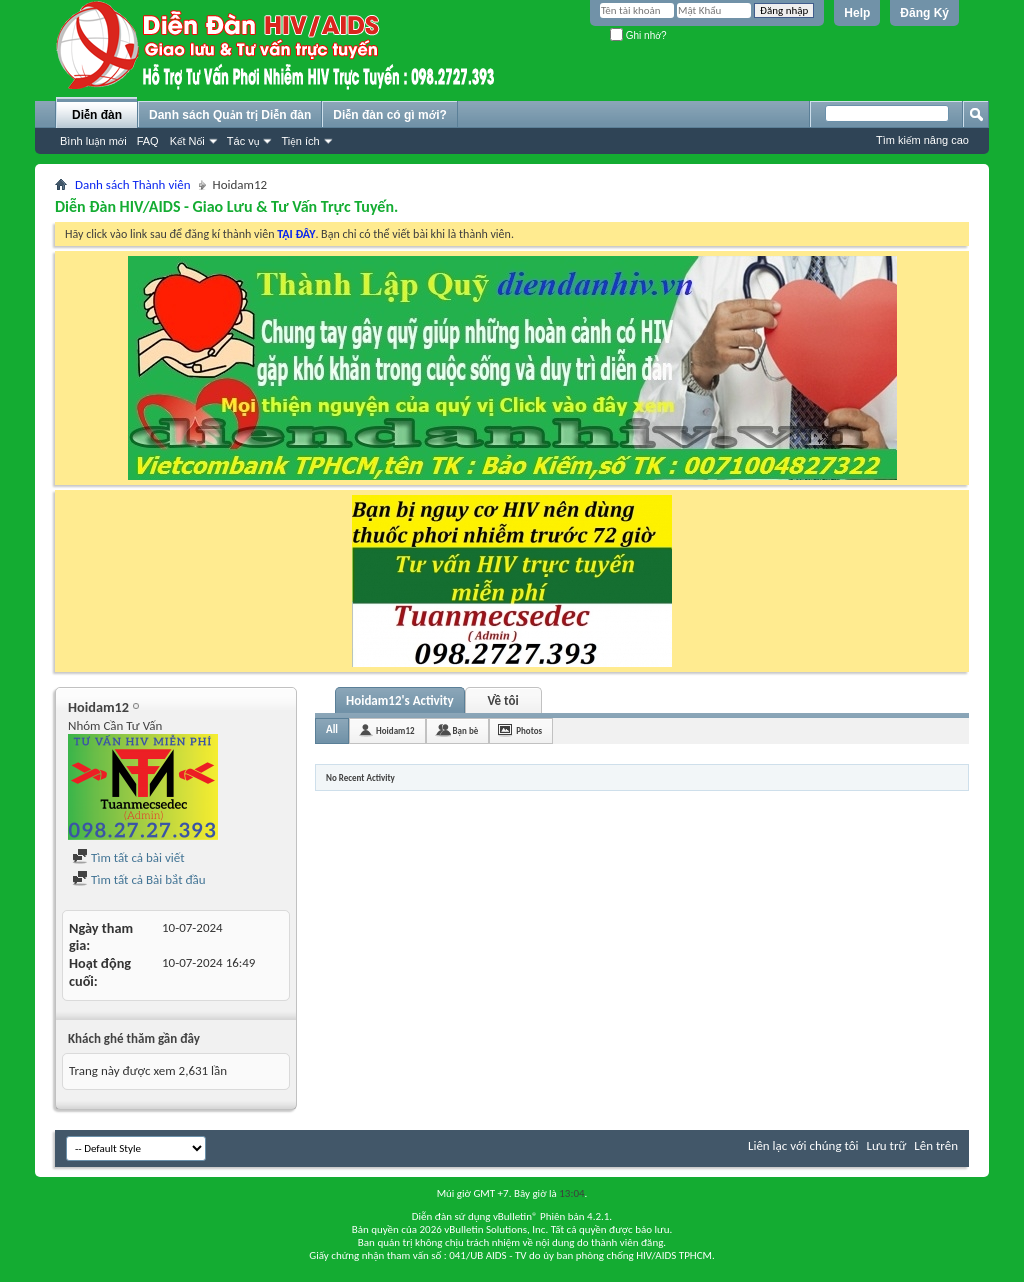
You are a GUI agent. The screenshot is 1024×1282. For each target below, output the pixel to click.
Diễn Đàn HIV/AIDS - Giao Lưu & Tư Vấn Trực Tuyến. (226, 206)
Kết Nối (187, 141)
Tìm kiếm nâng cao (922, 140)
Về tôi (503, 700)
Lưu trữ (887, 1145)
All (332, 729)
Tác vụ (243, 141)
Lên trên (936, 1145)
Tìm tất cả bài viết (128, 857)
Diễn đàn (97, 115)
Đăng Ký (924, 13)
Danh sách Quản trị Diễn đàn (230, 115)
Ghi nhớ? (638, 35)
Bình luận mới (93, 141)
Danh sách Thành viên (133, 184)
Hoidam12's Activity (400, 700)
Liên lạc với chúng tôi (803, 1145)
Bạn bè (466, 730)
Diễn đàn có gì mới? (390, 115)
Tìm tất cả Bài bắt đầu (139, 879)
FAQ (148, 141)
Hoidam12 (395, 730)
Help (857, 13)
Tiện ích (300, 141)
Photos (529, 730)
